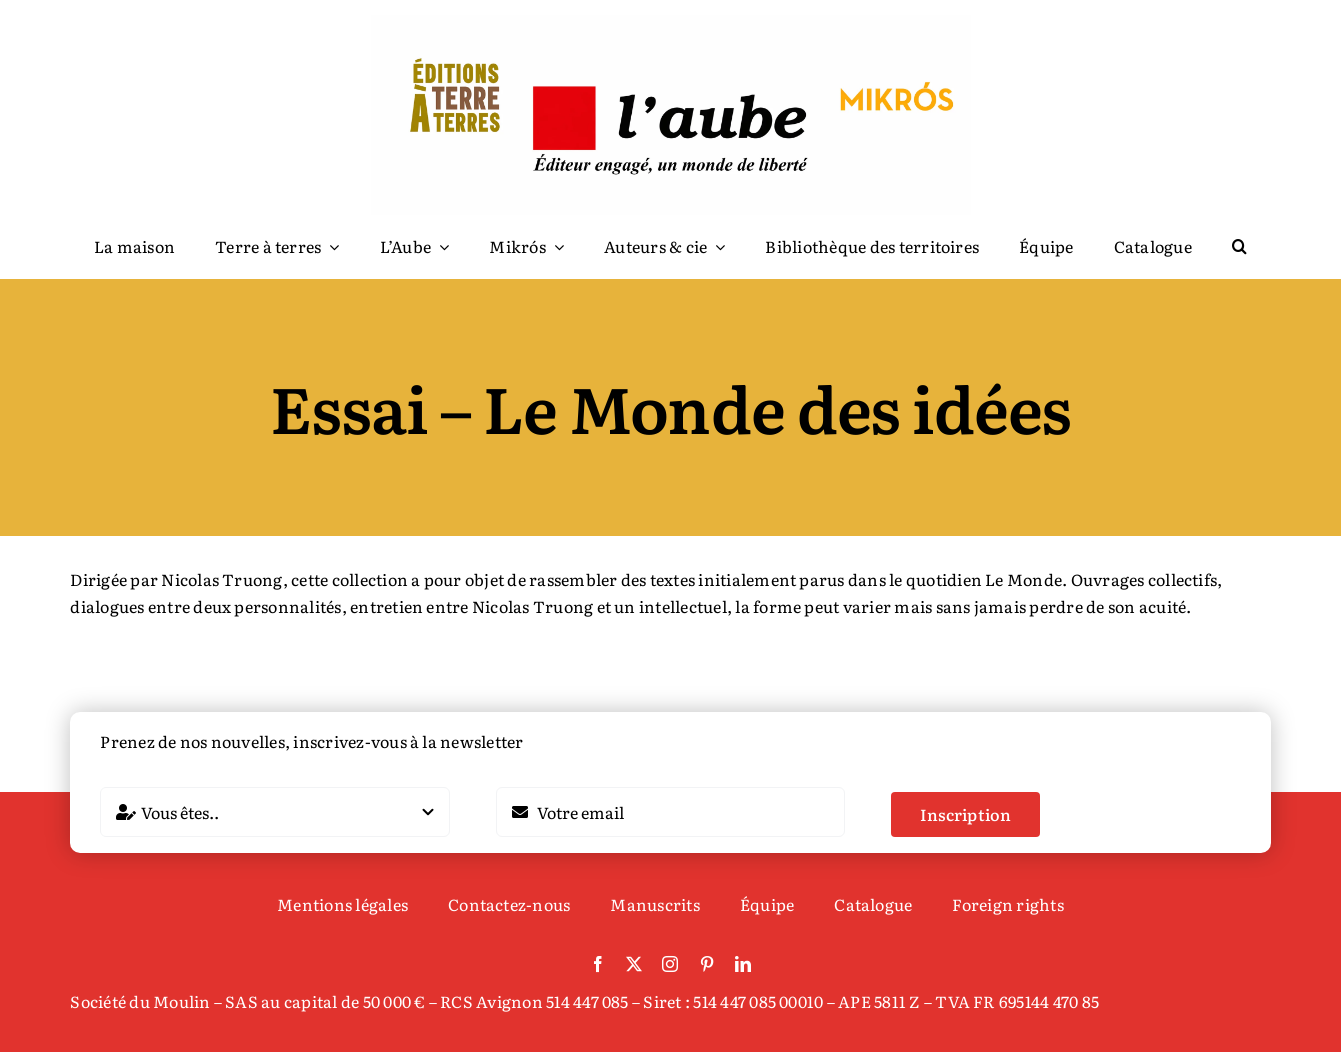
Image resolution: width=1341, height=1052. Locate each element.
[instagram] (670, 964)
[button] (1239, 247)
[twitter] (634, 964)
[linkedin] (743, 964)
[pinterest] (707, 964)
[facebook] (598, 964)
